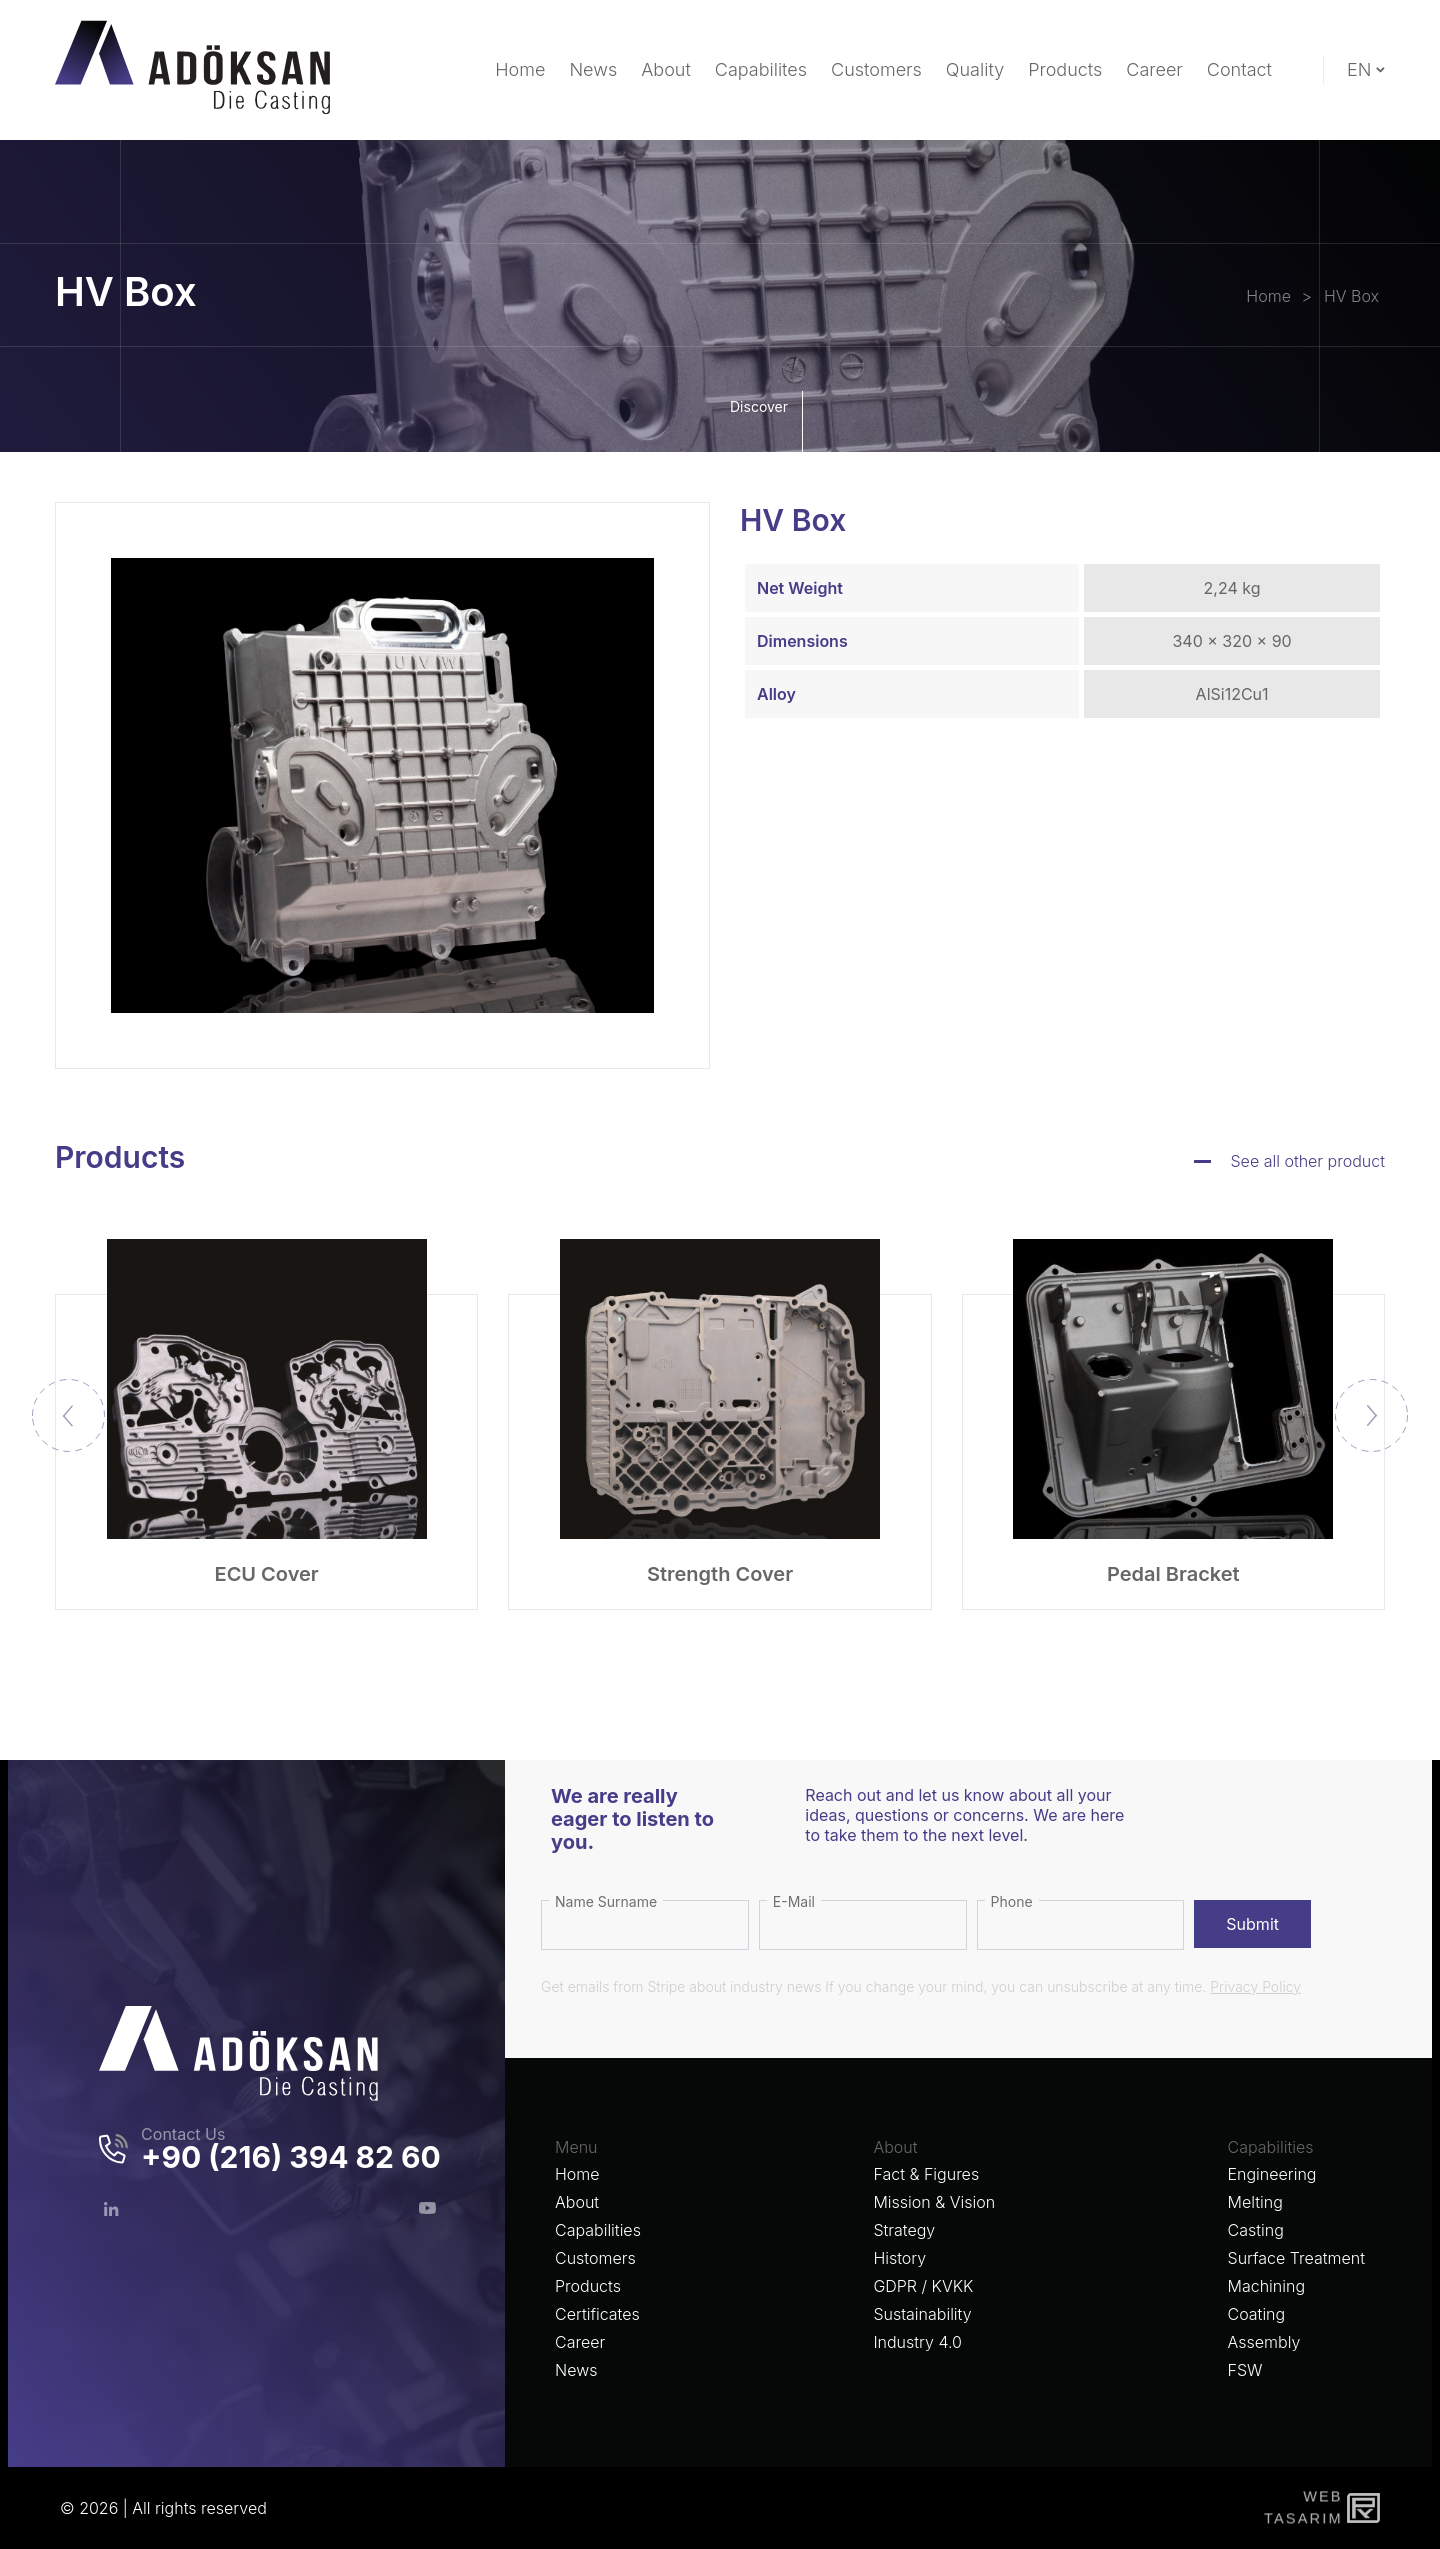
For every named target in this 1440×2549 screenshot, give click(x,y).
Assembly (1264, 2342)
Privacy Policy (1255, 1986)
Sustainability (922, 2314)
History (899, 2258)
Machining (1267, 2286)
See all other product (1308, 1161)
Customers (595, 2258)
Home (577, 2174)
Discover (764, 421)
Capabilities (598, 2230)
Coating (1257, 2314)
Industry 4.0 (917, 2342)
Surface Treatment (1296, 2258)
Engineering (1272, 2174)
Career (580, 2342)
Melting (1255, 2202)
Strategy (904, 2230)
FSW (1245, 2370)
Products (588, 2286)
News (576, 2370)
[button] (1371, 1415)
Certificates (597, 2314)
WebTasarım (1301, 2507)
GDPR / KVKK (923, 2286)
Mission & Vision (934, 2202)
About (577, 2202)
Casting (1256, 2230)
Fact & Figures (926, 2174)
